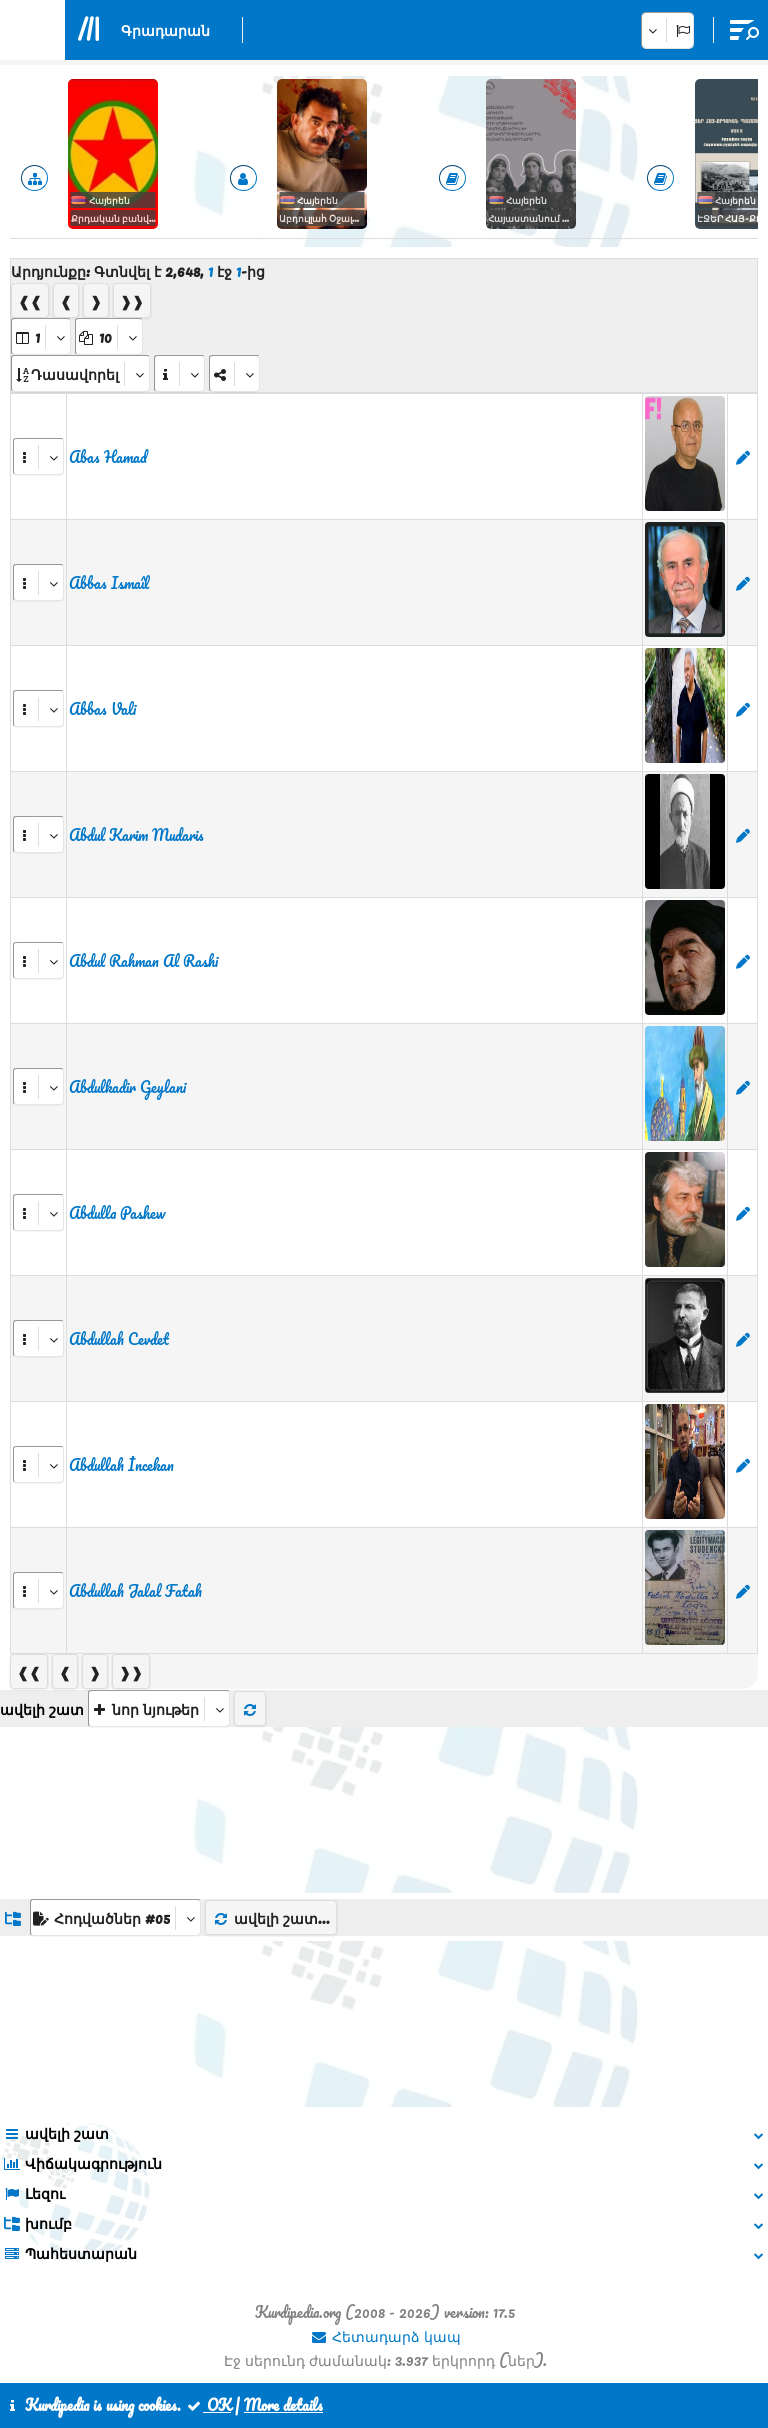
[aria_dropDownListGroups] (115, 1917)
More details (283, 2405)
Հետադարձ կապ (385, 2336)
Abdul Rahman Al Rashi (143, 961)
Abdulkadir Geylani (127, 1087)
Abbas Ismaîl (109, 583)
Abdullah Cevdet (119, 1339)
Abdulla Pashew (117, 1213)
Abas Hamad (108, 457)
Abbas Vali (102, 709)
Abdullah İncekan (121, 1465)
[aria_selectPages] (41, 336)
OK (208, 2405)
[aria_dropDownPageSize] (109, 336)
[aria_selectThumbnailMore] (159, 1708)
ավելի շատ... (271, 1918)
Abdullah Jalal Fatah (135, 1591)
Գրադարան (165, 30)
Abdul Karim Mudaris (136, 835)
